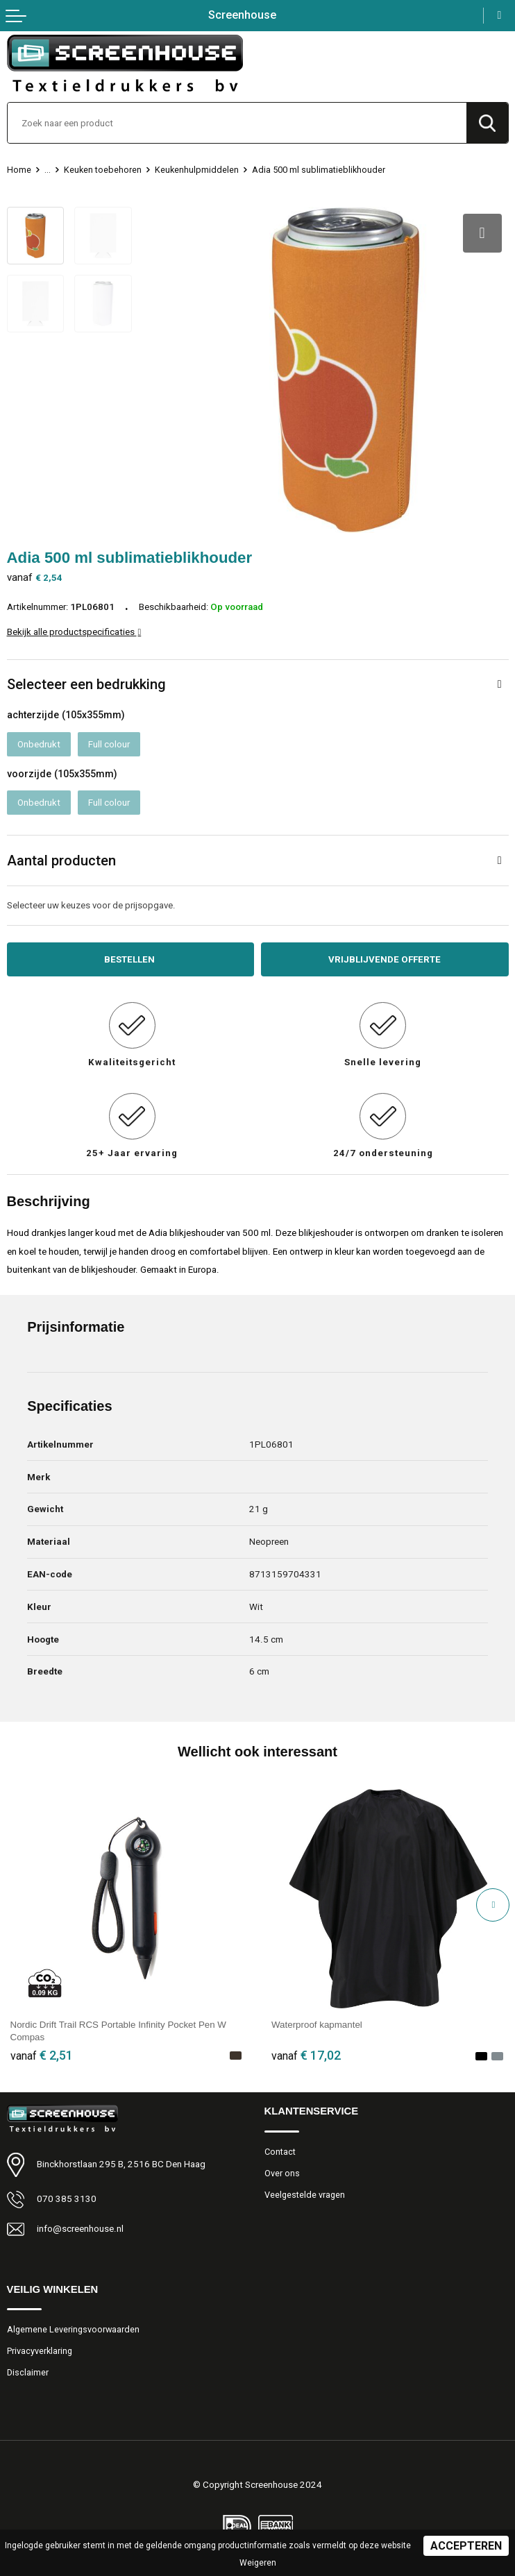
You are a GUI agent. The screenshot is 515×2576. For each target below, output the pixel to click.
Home (19, 169)
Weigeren (257, 2563)
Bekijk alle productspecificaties (74, 632)
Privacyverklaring (39, 2351)
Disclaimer (28, 2372)
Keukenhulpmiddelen (197, 169)
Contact (280, 2151)
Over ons (282, 2173)
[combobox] (237, 123)
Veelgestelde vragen (304, 2194)
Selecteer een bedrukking (86, 684)
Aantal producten (61, 860)
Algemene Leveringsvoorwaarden (73, 2329)
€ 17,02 (306, 2055)
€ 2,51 (41, 2055)
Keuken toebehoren (103, 169)
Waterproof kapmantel (316, 2024)
